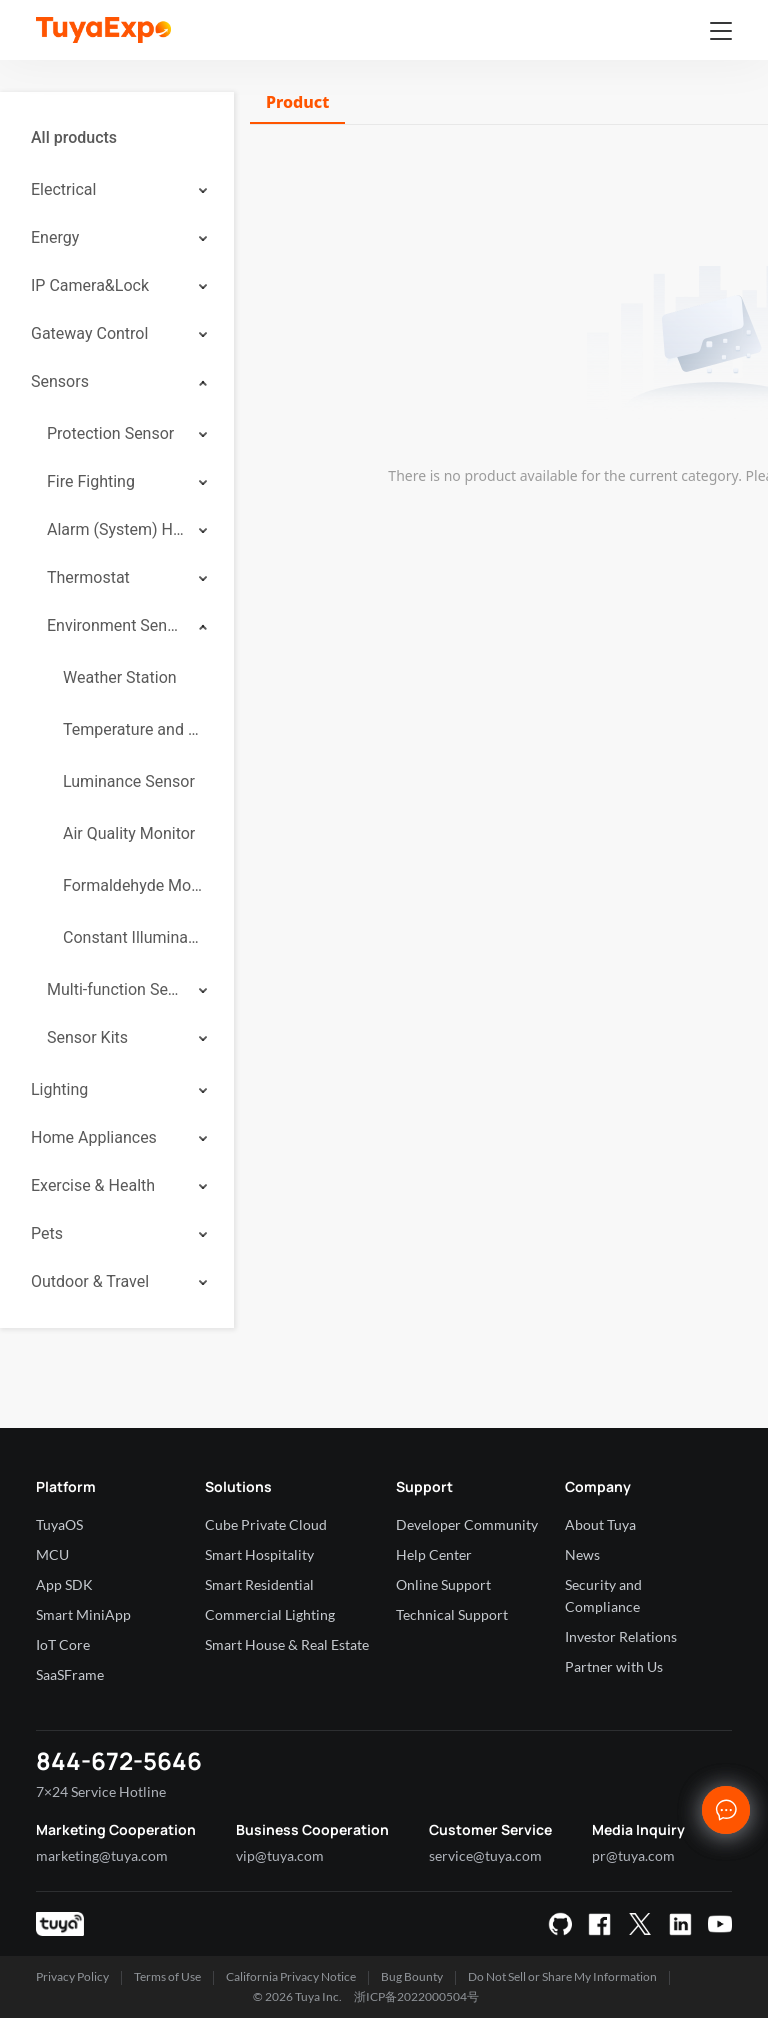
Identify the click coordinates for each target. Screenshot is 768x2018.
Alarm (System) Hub (116, 529)
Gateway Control (89, 333)
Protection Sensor (110, 433)
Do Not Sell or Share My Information (562, 1976)
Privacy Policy (72, 1976)
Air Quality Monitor (129, 833)
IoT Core (63, 1644)
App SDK (64, 1584)
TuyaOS (59, 1524)
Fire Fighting (91, 481)
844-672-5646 (119, 1760)
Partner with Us (614, 1666)
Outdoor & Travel (90, 1281)
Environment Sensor (116, 625)
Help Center (434, 1554)
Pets (47, 1233)
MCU (52, 1554)
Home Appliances (94, 1137)
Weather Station (120, 677)
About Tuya (600, 1524)
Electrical (63, 189)
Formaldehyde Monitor (133, 885)
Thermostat (88, 577)
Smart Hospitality (259, 1554)
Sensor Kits (87, 1037)
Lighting (59, 1089)
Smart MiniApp (83, 1614)
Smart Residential (259, 1584)
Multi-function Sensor (116, 989)
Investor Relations (621, 1636)
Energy (55, 237)
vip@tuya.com (280, 1855)
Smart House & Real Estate (287, 1644)
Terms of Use (167, 1976)
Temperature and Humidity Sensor (133, 729)
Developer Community (467, 1524)
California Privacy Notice (291, 1976)
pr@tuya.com (633, 1855)
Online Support (443, 1584)
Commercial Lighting (270, 1614)
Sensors (60, 381)
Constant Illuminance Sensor (133, 937)
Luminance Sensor (129, 781)
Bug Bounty (412, 1976)
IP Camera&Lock (90, 285)
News (582, 1554)
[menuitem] (117, 138)
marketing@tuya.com (102, 1855)
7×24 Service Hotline (101, 1791)
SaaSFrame (70, 1674)
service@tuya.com (485, 1855)
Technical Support (452, 1614)
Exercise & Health (93, 1185)
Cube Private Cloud (266, 1524)
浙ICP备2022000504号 (416, 1996)
